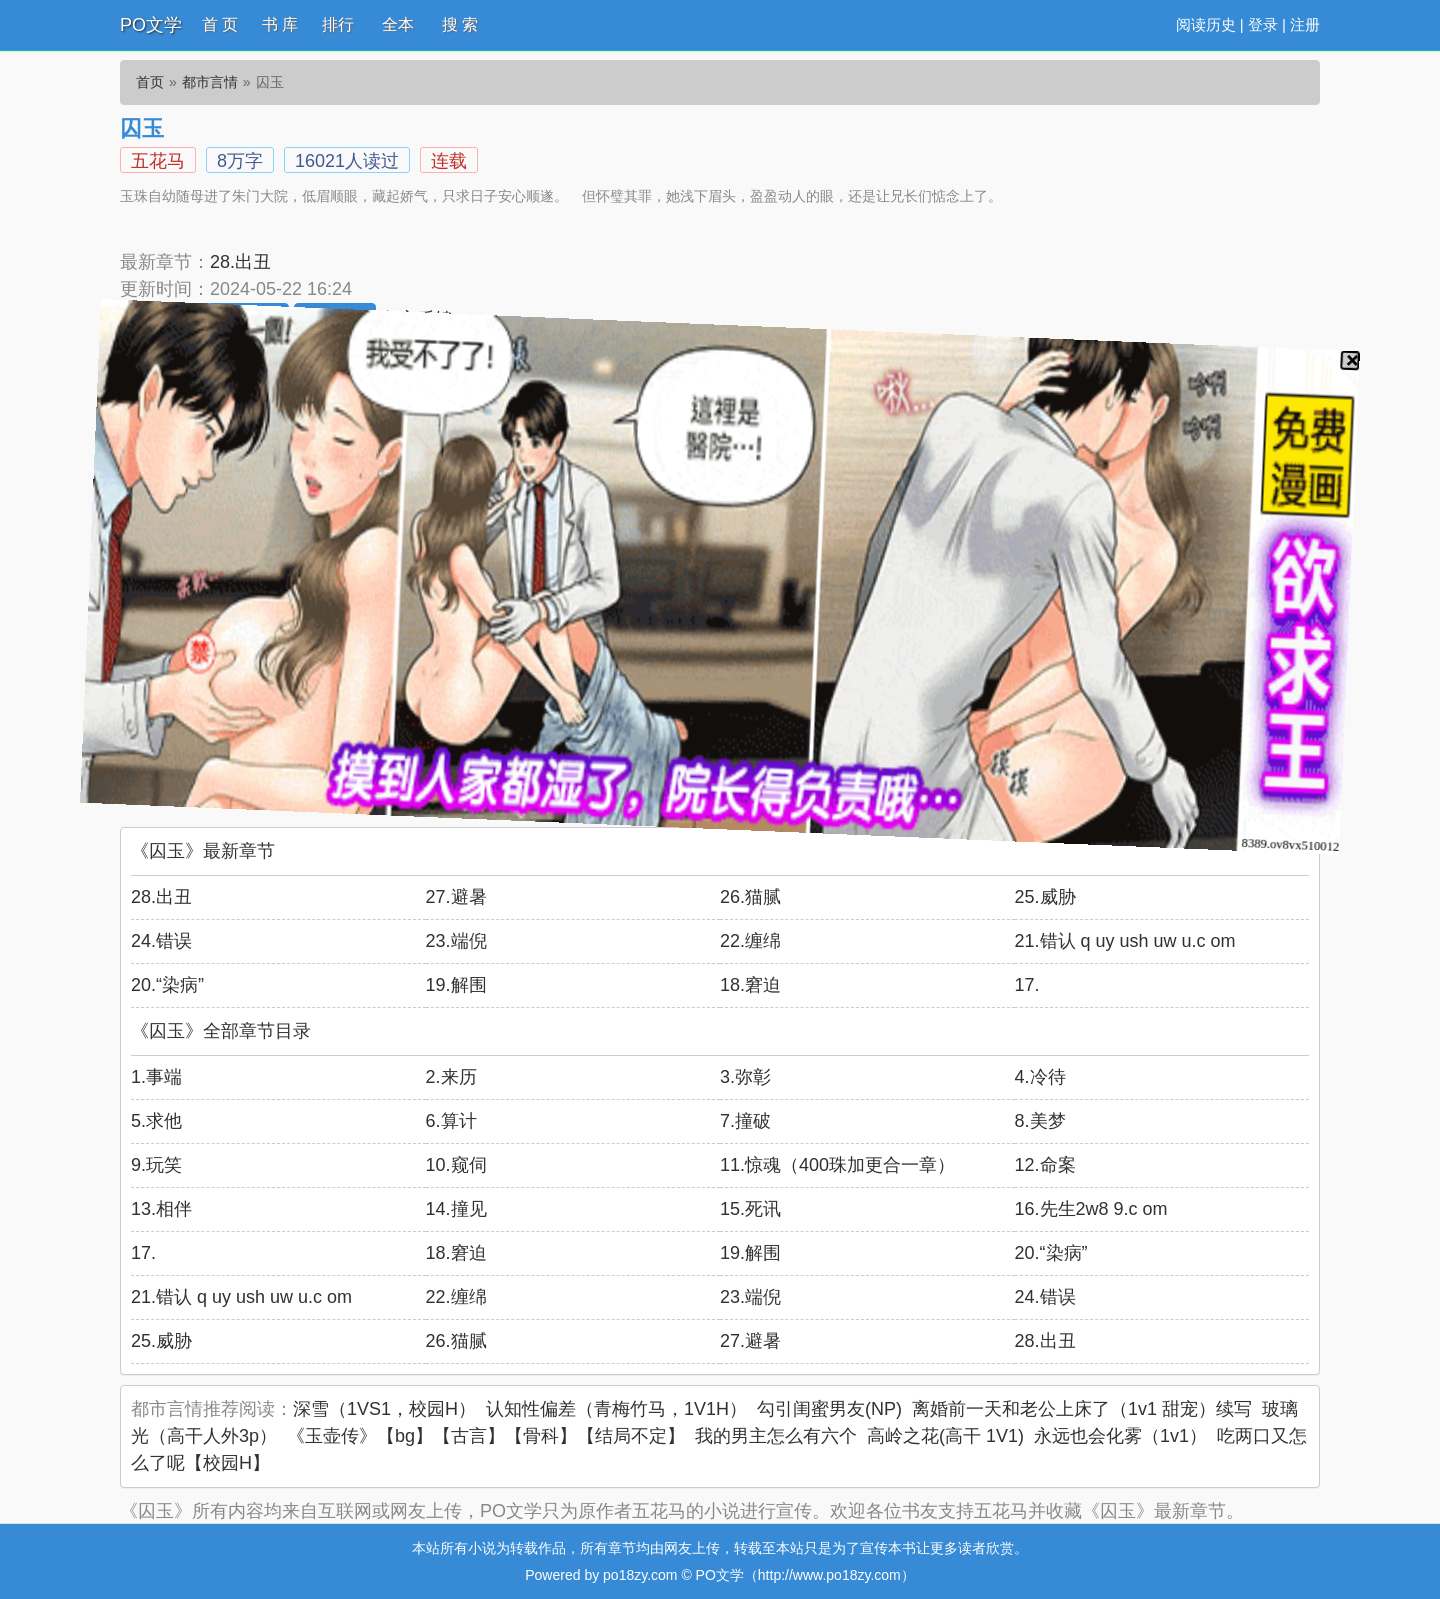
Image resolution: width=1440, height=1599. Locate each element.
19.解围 (456, 985)
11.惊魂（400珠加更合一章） (837, 1165)
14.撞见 (456, 1209)
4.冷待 (1040, 1077)
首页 (150, 82)
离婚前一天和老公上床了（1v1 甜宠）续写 (1082, 1409)
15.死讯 (750, 1209)
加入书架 (335, 320)
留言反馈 (417, 319)
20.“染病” (167, 985)
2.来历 (451, 1077)
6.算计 (451, 1121)
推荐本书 (248, 320)
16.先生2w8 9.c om (1091, 1209)
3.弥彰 (745, 1077)
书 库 (280, 24)
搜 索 (460, 24)
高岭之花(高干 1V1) (945, 1436)
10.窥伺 (456, 1165)
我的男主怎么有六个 (776, 1436)
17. (1027, 985)
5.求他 (156, 1121)
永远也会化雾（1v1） (1120, 1436)
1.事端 (156, 1077)
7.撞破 (745, 1121)
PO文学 (151, 25)
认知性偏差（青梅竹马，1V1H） (616, 1409)
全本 (398, 24)
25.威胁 (1045, 897)
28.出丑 (240, 262)
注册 (1305, 24)
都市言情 (210, 82)
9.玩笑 (156, 1165)
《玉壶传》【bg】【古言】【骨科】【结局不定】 (486, 1436)
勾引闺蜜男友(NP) (829, 1409)
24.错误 (161, 941)
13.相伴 (161, 1209)
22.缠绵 (750, 941)
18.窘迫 (750, 985)
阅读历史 (1206, 24)
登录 (1263, 24)
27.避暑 (456, 897)
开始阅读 (161, 320)
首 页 (220, 24)
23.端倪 (456, 941)
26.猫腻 (750, 897)
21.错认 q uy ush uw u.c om (1125, 941)
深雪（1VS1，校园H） (384, 1409)
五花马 (158, 161)
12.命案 (1045, 1165)
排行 (338, 24)
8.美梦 (1040, 1121)
